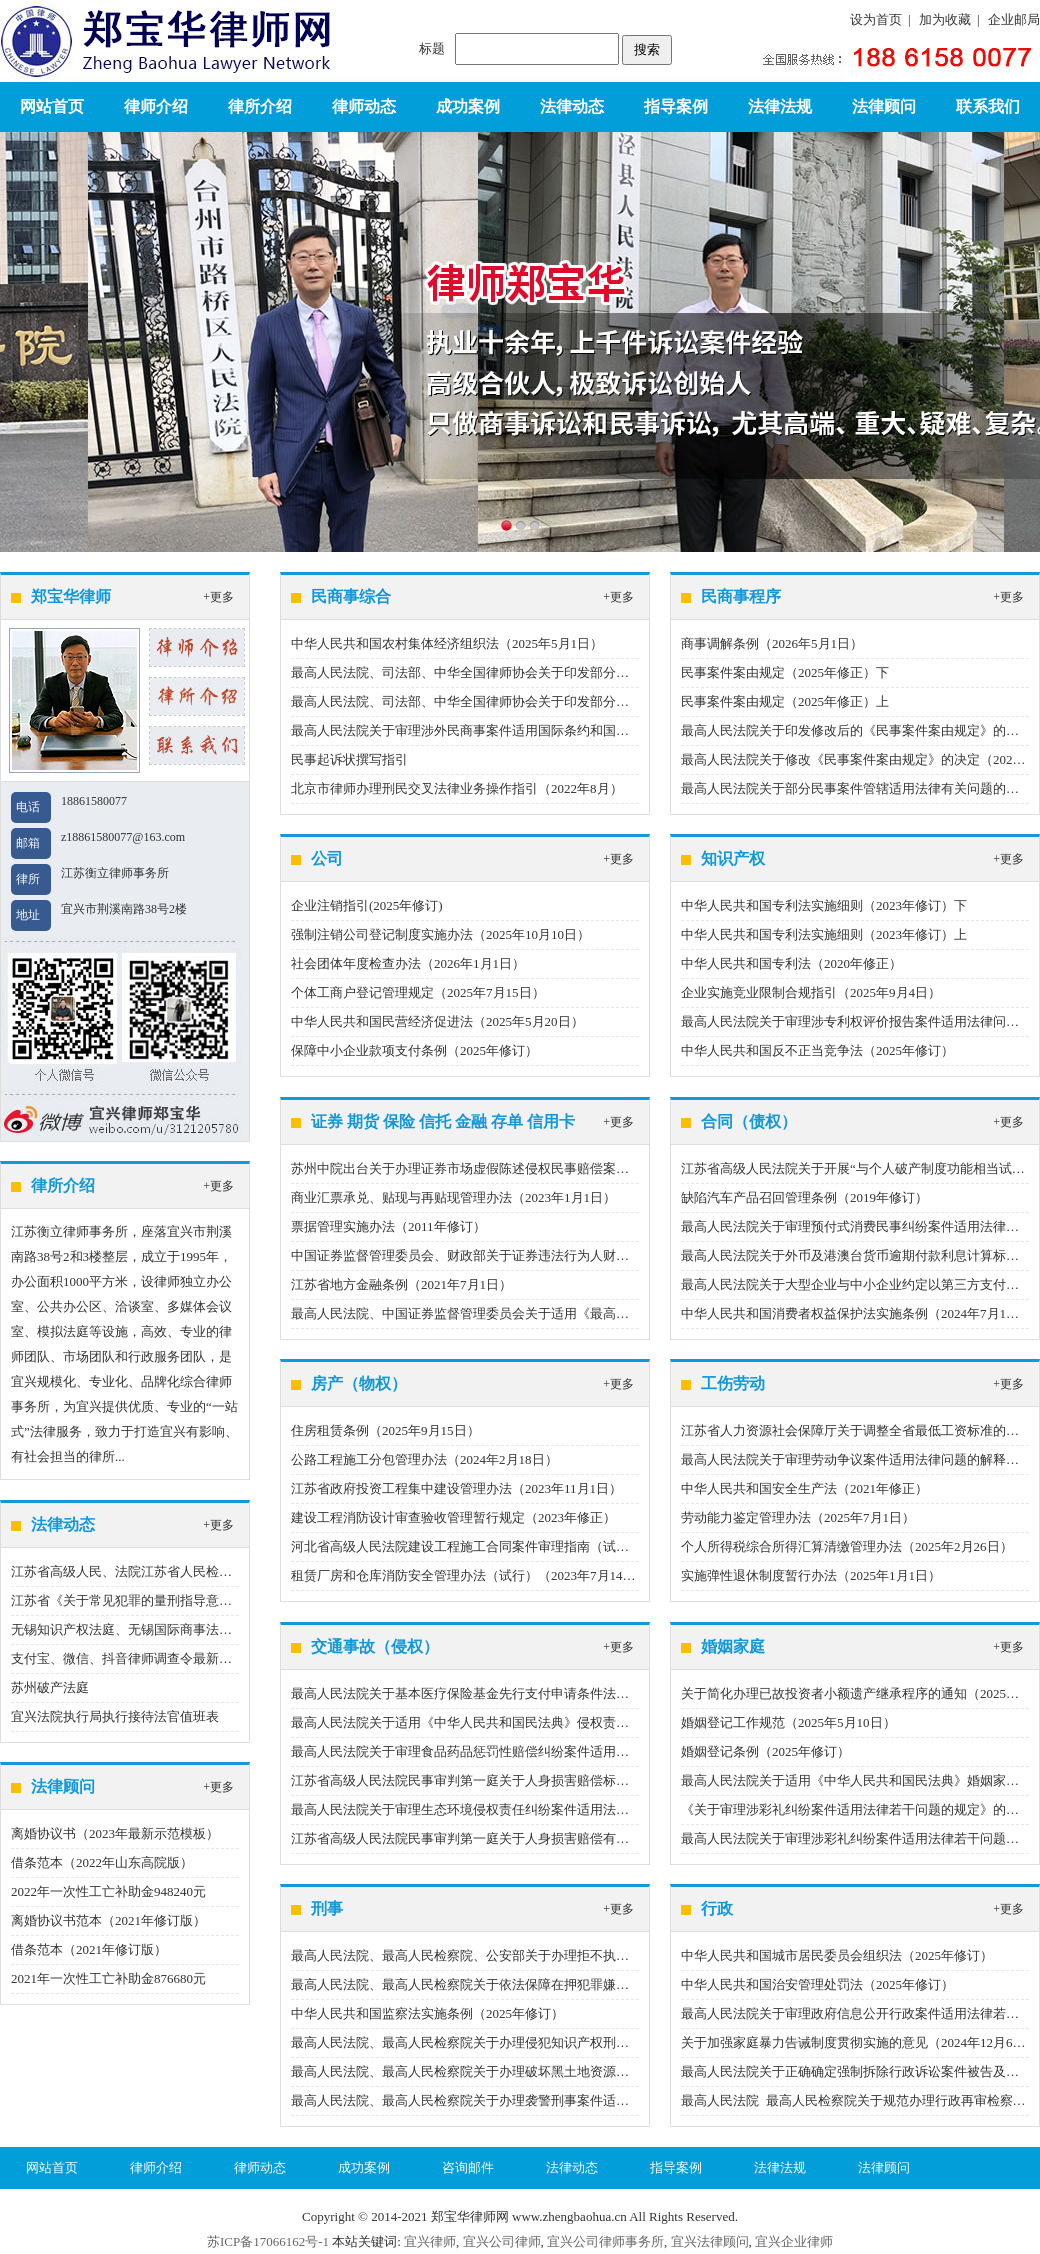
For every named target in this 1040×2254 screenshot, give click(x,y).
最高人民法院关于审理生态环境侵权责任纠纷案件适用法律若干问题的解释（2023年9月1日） (557, 1809)
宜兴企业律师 (794, 2241)
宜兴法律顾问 (710, 2241)
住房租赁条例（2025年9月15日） (385, 1430)
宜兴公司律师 (502, 2241)
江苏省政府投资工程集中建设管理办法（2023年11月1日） (456, 1488)
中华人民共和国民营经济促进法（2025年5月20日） (437, 1021)
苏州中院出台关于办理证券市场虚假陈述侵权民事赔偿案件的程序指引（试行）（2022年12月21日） (577, 1168)
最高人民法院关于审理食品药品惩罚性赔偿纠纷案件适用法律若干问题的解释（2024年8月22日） (567, 1751)
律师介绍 (156, 106)
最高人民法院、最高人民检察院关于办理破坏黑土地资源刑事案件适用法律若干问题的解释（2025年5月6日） (603, 2071)
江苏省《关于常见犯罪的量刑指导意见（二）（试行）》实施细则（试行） (225, 1600)
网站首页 (52, 106)
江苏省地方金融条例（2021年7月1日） (401, 1284)
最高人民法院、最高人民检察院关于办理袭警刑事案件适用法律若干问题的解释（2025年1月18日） (574, 2100)
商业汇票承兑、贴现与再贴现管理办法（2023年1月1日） (453, 1197)
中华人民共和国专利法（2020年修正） (791, 963)
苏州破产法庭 (50, 1687)
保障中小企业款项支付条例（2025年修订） (414, 1050)
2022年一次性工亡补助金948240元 (108, 1891)
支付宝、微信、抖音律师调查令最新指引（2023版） (160, 1658)
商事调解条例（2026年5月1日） (772, 643)
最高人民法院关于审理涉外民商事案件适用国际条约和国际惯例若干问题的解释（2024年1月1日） (570, 730)
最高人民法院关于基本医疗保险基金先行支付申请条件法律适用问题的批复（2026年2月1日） (557, 1693)
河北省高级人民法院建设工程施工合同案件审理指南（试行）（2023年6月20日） (522, 1546)
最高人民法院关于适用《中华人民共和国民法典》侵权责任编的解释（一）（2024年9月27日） (561, 1722)
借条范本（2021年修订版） (89, 1949)
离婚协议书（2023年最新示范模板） (115, 1833)
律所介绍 (260, 106)
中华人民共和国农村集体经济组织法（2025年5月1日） (447, 643)
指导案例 (676, 106)
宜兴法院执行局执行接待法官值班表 (115, 1716)
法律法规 (780, 106)
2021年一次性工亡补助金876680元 (108, 1978)
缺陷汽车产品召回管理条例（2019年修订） (804, 1197)
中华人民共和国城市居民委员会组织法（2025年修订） (837, 1955)
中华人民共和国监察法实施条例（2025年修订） (427, 2013)
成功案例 (468, 106)
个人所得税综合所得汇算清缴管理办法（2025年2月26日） (847, 1546)
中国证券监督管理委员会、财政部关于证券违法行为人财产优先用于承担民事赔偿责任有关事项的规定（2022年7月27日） (639, 1255)
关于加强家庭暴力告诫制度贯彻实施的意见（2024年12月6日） (860, 2042)
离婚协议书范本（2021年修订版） (108, 1920)
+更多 (218, 597)
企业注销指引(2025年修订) (367, 905)
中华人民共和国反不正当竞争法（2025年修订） (817, 1050)
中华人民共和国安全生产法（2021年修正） (804, 1488)
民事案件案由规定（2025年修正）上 (785, 701)
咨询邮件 (468, 2167)
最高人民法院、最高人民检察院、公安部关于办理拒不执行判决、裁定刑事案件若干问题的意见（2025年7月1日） (616, 1955)
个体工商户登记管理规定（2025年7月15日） (418, 992)
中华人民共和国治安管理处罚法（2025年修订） (817, 1984)
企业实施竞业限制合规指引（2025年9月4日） (811, 992)
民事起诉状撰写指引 (349, 759)
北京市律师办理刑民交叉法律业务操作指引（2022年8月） (457, 788)
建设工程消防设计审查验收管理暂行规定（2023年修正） (453, 1517)
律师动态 (364, 106)
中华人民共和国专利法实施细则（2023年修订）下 (824, 905)
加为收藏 (945, 19)
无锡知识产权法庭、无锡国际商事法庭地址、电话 (154, 1629)
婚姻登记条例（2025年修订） (765, 1751)
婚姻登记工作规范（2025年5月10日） (788, 1722)
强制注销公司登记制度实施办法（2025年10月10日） (440, 934)
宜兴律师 (430, 2241)
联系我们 (988, 106)
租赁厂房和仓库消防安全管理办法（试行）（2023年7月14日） (470, 1575)
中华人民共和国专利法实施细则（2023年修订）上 (824, 934)
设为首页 (876, 19)
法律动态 (572, 106)
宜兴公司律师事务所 (605, 2241)
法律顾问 (884, 106)
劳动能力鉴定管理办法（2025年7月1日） (798, 1517)
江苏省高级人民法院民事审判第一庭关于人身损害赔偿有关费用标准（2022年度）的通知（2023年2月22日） (600, 1838)
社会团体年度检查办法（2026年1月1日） (408, 963)
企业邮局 (1014, 19)
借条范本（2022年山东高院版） (102, 1862)
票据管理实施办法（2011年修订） (388, 1226)
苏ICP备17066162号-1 (268, 2241)
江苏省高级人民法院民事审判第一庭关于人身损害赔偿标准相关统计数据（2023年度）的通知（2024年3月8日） (609, 1780)
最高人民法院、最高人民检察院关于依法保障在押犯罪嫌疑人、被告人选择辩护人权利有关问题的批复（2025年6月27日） (639, 1984)
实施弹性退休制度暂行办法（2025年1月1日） (811, 1575)
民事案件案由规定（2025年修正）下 (785, 672)
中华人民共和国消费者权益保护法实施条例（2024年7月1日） (856, 1313)
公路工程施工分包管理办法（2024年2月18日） (424, 1459)
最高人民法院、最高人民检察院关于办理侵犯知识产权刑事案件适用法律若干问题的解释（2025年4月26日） (600, 2042)
